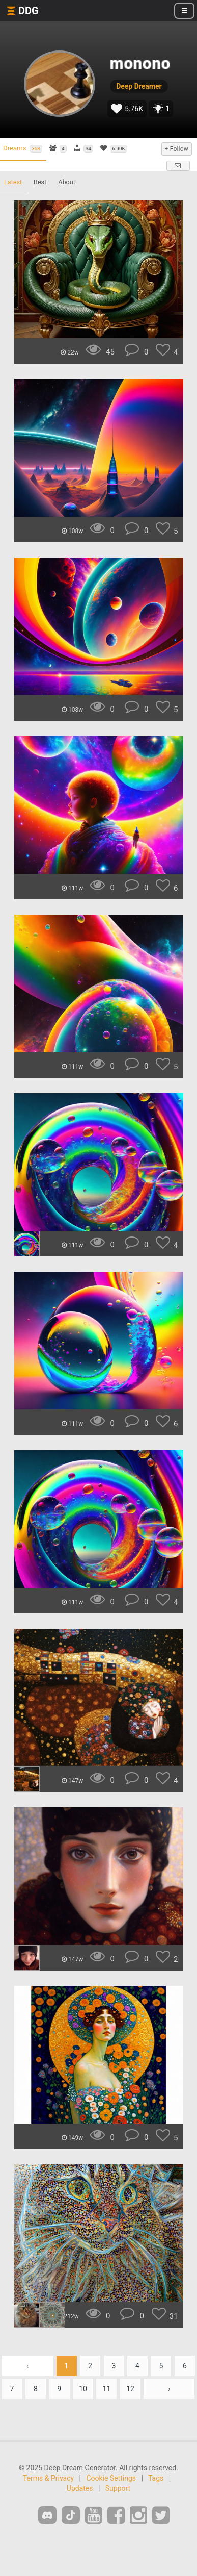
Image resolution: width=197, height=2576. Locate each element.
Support (117, 2488)
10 (83, 2389)
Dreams (22, 148)
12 (130, 2389)
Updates (80, 2488)
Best (40, 182)
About (66, 182)
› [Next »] (169, 2389)
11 (107, 2389)
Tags (155, 2478)
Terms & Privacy (48, 2478)
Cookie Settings (111, 2478)
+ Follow (176, 149)
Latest (13, 182)
